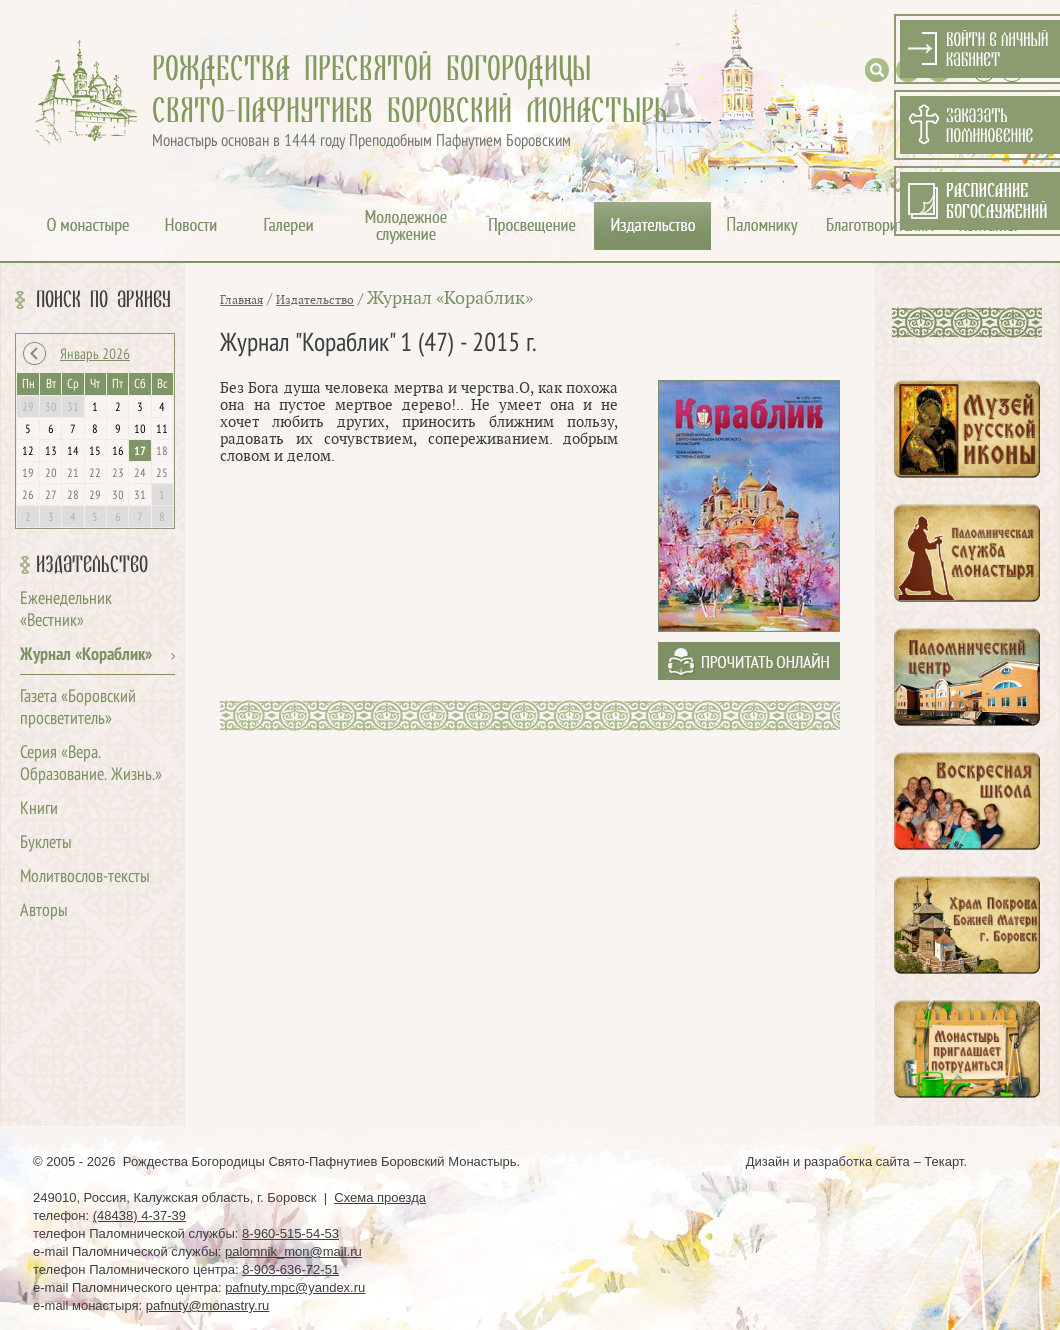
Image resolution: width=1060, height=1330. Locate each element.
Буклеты (46, 843)
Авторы (44, 911)
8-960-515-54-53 (290, 1233)
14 (73, 452)
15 (95, 452)
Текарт (943, 1161)
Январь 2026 (95, 355)
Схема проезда (380, 1197)
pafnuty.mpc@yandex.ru (295, 1287)
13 (51, 452)
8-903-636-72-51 (290, 1269)
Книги (39, 809)
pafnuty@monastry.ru (208, 1305)
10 (140, 430)
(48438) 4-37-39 (139, 1215)
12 (28, 452)
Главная (241, 300)
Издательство (92, 565)
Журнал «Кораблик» (86, 655)
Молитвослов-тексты (85, 877)
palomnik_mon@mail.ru (293, 1251)
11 (162, 430)
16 (118, 452)
